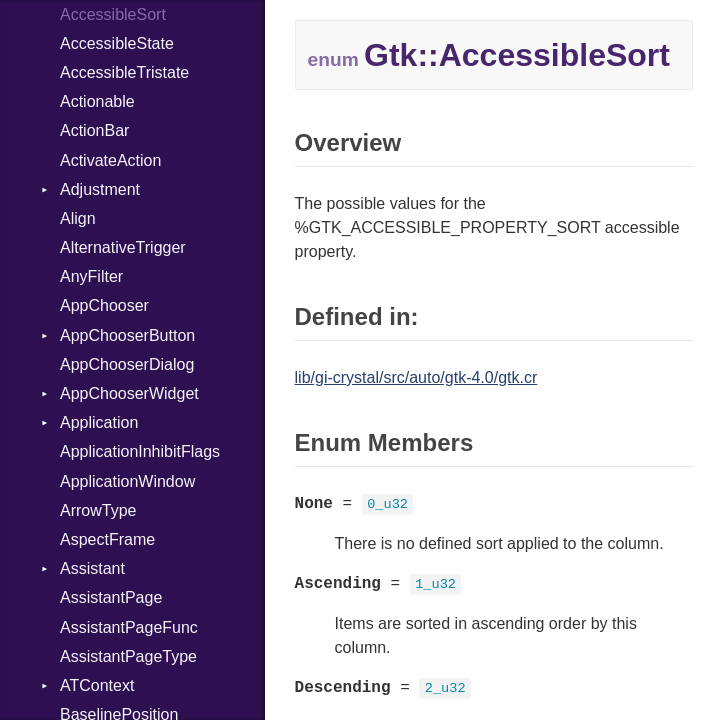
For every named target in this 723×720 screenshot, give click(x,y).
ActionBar (94, 130)
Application (99, 422)
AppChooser (104, 305)
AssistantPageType (128, 656)
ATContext (97, 685)
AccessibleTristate (124, 72)
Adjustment (100, 189)
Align (78, 218)
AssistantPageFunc (129, 627)
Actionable (97, 101)
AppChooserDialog (127, 364)
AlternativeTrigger (123, 247)
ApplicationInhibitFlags (140, 451)
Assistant (92, 568)
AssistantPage (111, 597)
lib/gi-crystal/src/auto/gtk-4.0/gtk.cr (416, 377)
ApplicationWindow (127, 481)
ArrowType (98, 510)
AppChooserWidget (129, 393)
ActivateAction (110, 160)
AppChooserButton (127, 335)
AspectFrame (107, 539)
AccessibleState (117, 43)
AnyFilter (91, 276)
